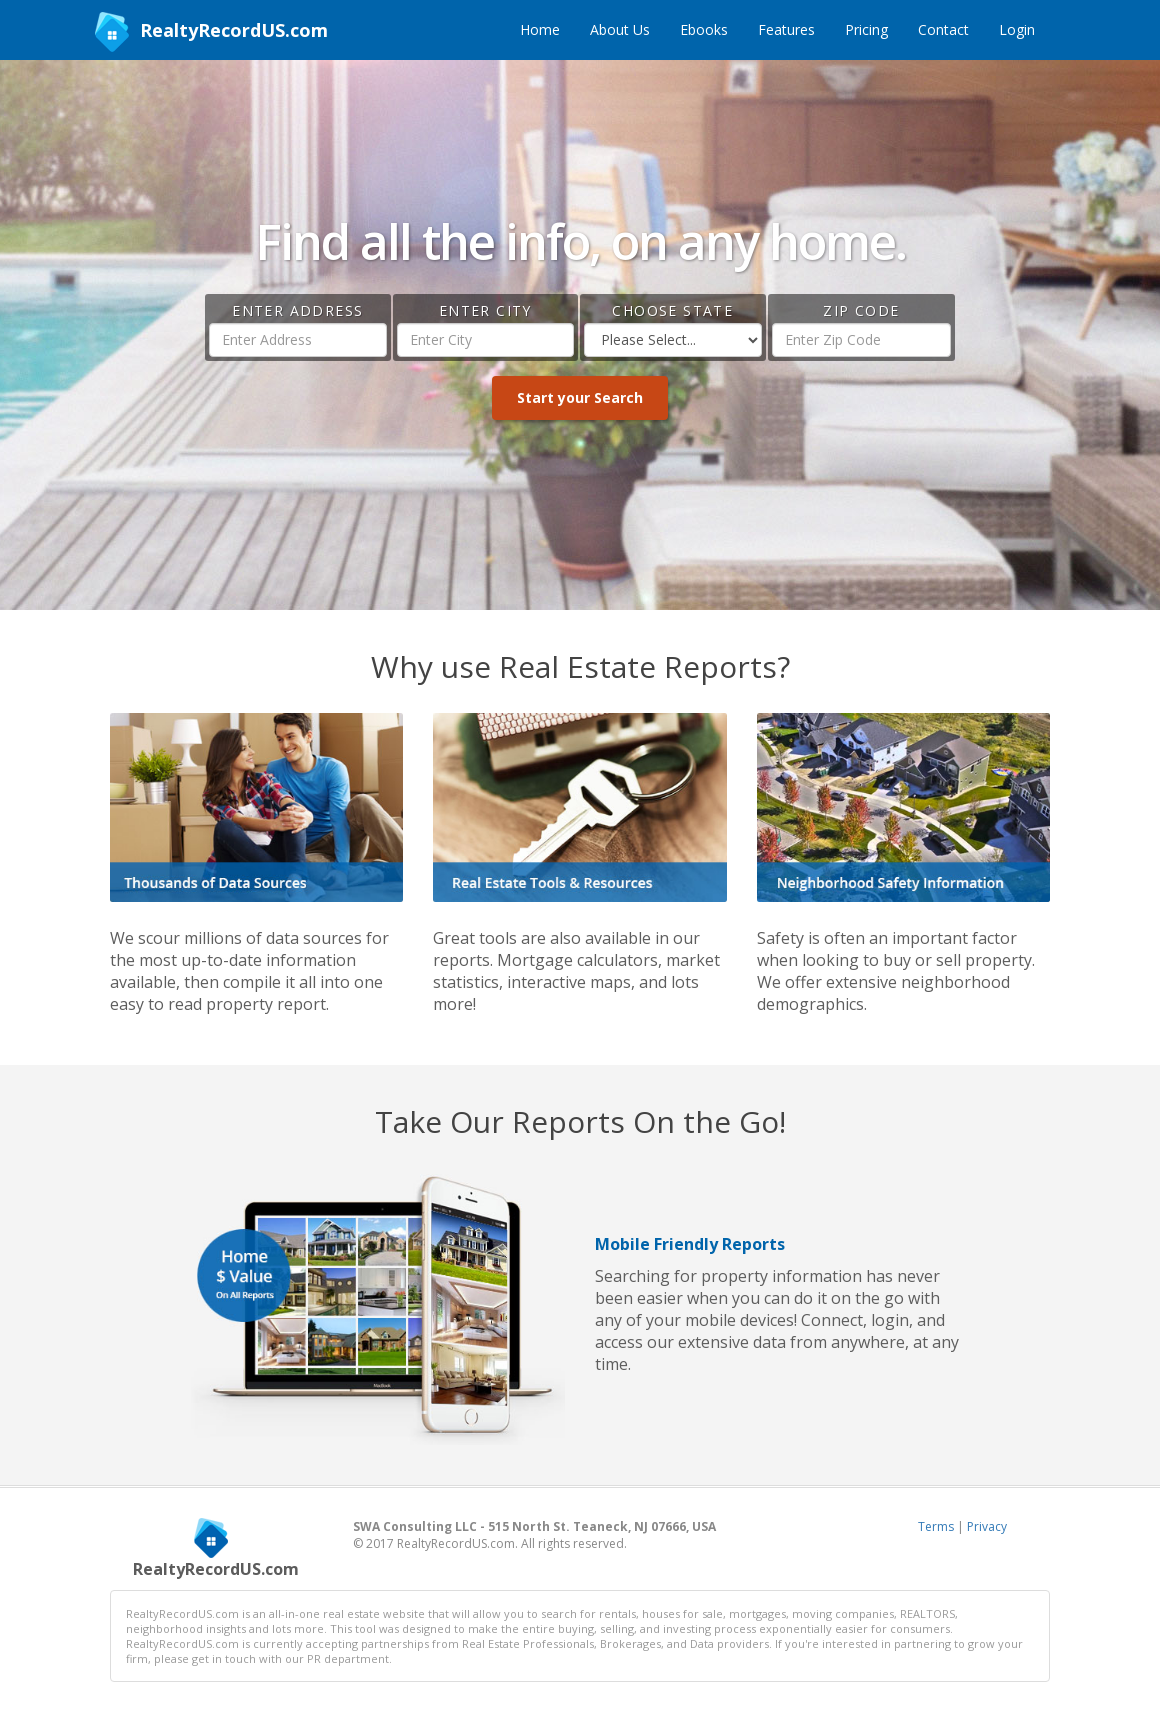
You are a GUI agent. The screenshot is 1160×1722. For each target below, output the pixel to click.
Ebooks (704, 29)
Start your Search (580, 397)
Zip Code (861, 310)
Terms (936, 1526)
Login (1017, 29)
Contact (943, 29)
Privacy (987, 1526)
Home (540, 29)
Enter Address (297, 310)
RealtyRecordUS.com (211, 32)
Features (786, 29)
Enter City (485, 310)
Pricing (866, 29)
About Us (620, 29)
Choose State (672, 310)
